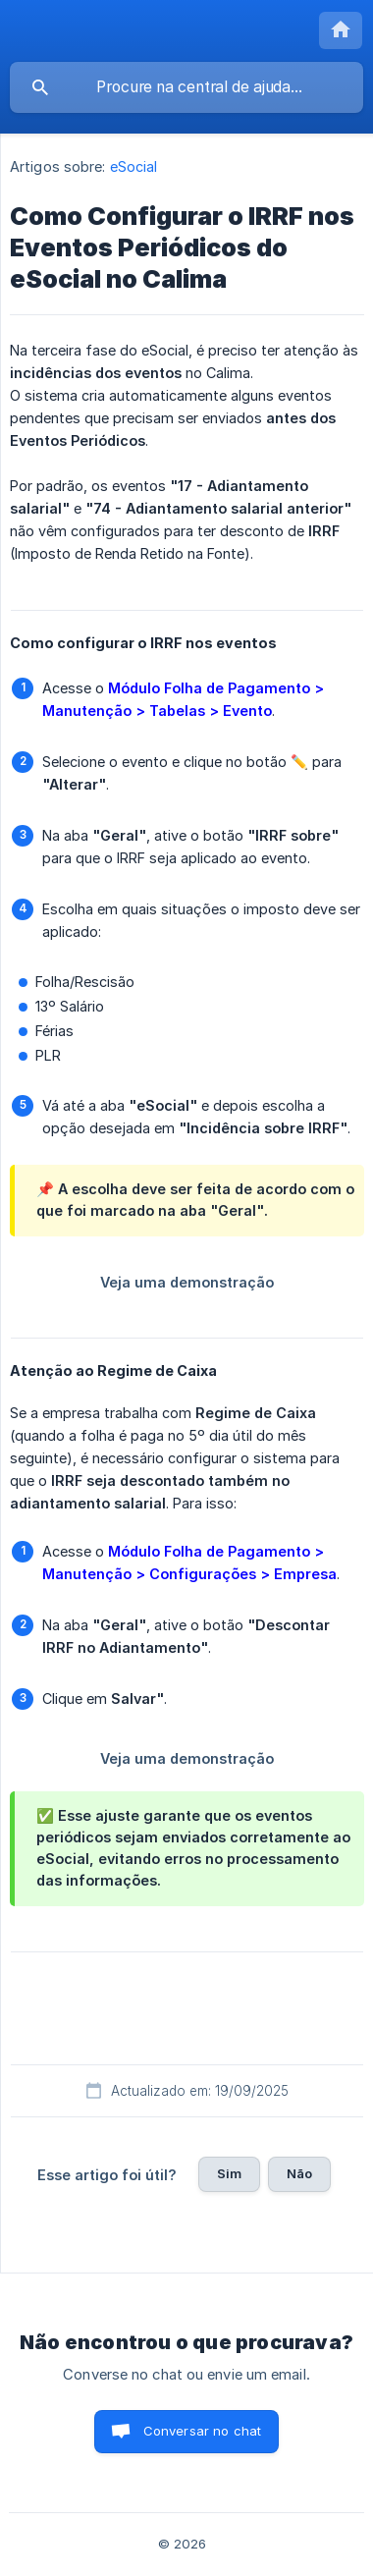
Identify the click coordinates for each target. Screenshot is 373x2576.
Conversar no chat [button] (202, 2431)
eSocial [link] (134, 166)
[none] (340, 30)
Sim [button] (229, 2173)
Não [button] (299, 2173)
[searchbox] (186, 87)
